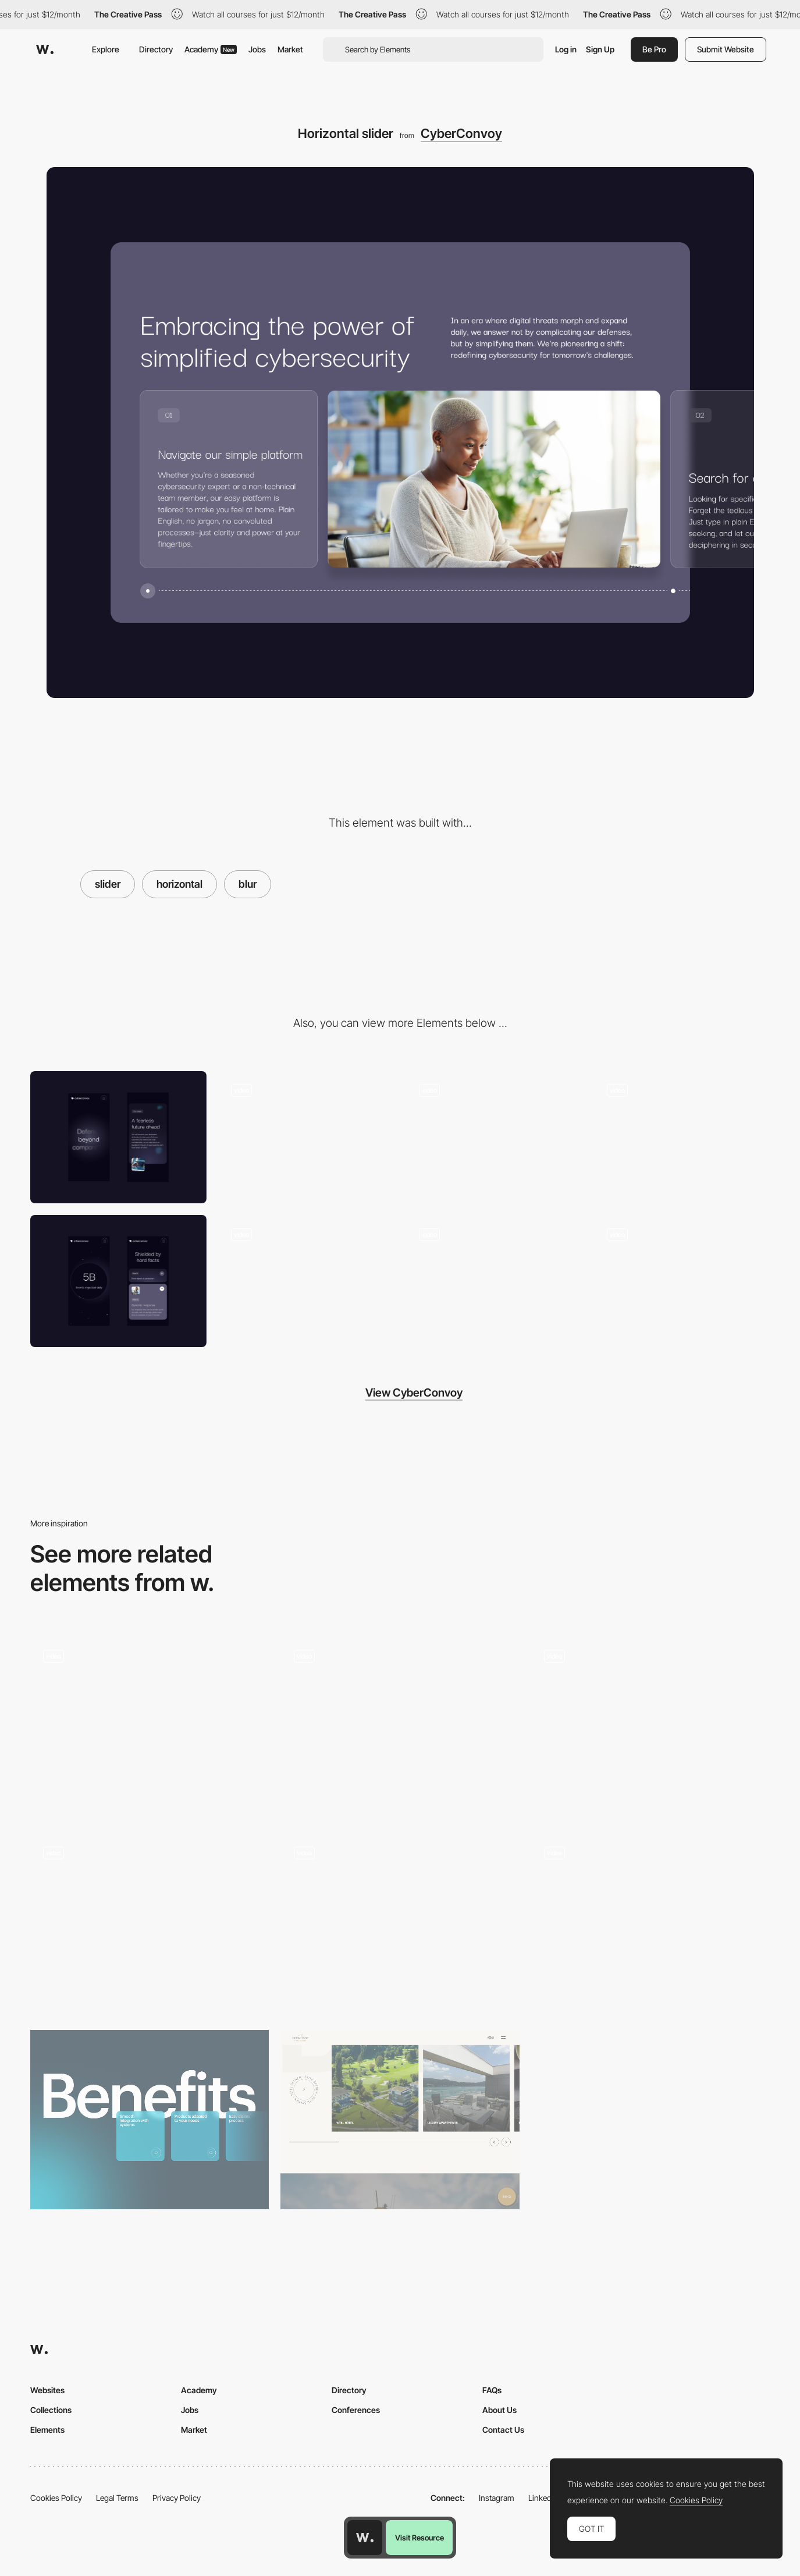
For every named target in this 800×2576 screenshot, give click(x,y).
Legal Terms (117, 2498)
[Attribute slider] (149, 2119)
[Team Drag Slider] (399, 1922)
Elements (47, 2430)
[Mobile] (118, 1137)
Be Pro (654, 49)
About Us (499, 2410)
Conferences (356, 2410)
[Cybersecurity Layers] (494, 1281)
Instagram (496, 2498)
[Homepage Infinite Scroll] (149, 1726)
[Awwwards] (45, 49)
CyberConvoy (461, 133)
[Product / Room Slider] (399, 2119)
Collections (51, 2410)
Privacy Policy (176, 2498)
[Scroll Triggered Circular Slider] (399, 1726)
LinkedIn (543, 2498)
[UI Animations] (681, 1281)
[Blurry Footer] (650, 1922)
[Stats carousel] (494, 1137)
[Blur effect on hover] (650, 1726)
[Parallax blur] (306, 1281)
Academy (210, 49)
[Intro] (681, 1137)
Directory (156, 49)
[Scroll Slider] (149, 1922)
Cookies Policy (56, 2498)
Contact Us (503, 2430)
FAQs (492, 2390)
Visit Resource (419, 2537)
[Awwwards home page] (364, 2537)
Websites (47, 2390)
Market (290, 49)
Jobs (257, 49)
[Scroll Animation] (306, 1137)
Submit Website (725, 49)
